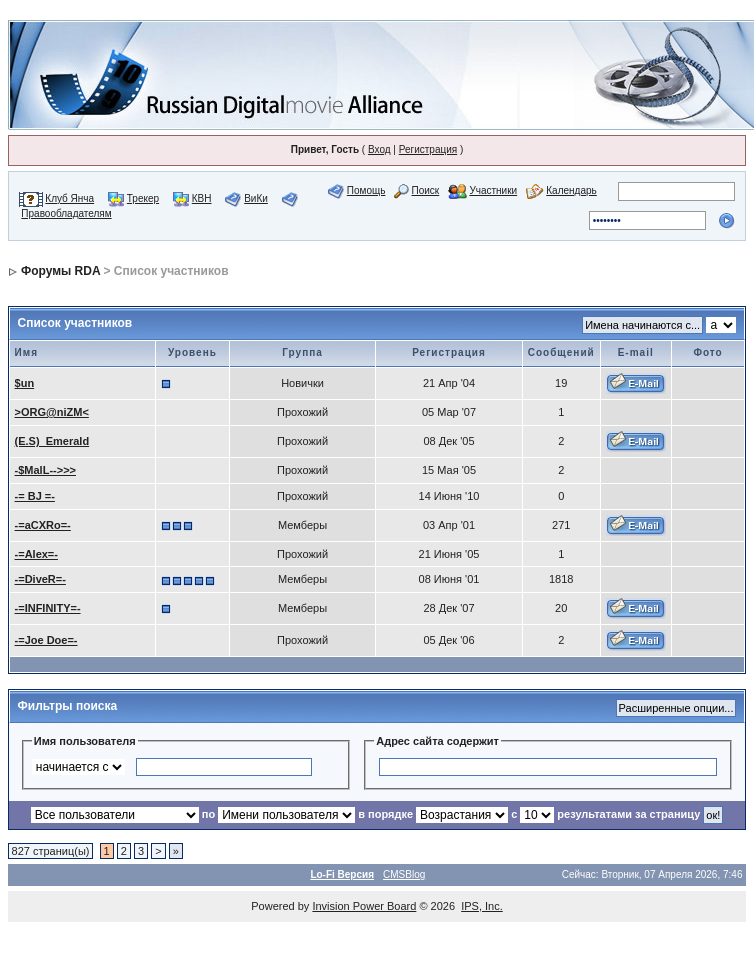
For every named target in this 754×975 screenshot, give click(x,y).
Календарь (571, 190)
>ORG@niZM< (52, 412)
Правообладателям (66, 213)
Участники (493, 190)
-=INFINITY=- (48, 608)
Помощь (366, 190)
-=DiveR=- (40, 579)
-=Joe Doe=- (46, 640)
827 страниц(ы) (51, 851)
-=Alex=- (36, 554)
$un (25, 383)
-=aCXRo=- (43, 525)
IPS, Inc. (482, 906)
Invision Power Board (364, 906)
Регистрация (428, 149)
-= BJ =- (35, 496)
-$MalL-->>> (45, 470)
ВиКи (256, 198)
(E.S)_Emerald (52, 441)
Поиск (426, 190)
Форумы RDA (60, 271)
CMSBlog (404, 874)
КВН (202, 198)
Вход (379, 149)
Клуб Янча (69, 198)
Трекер (143, 198)
